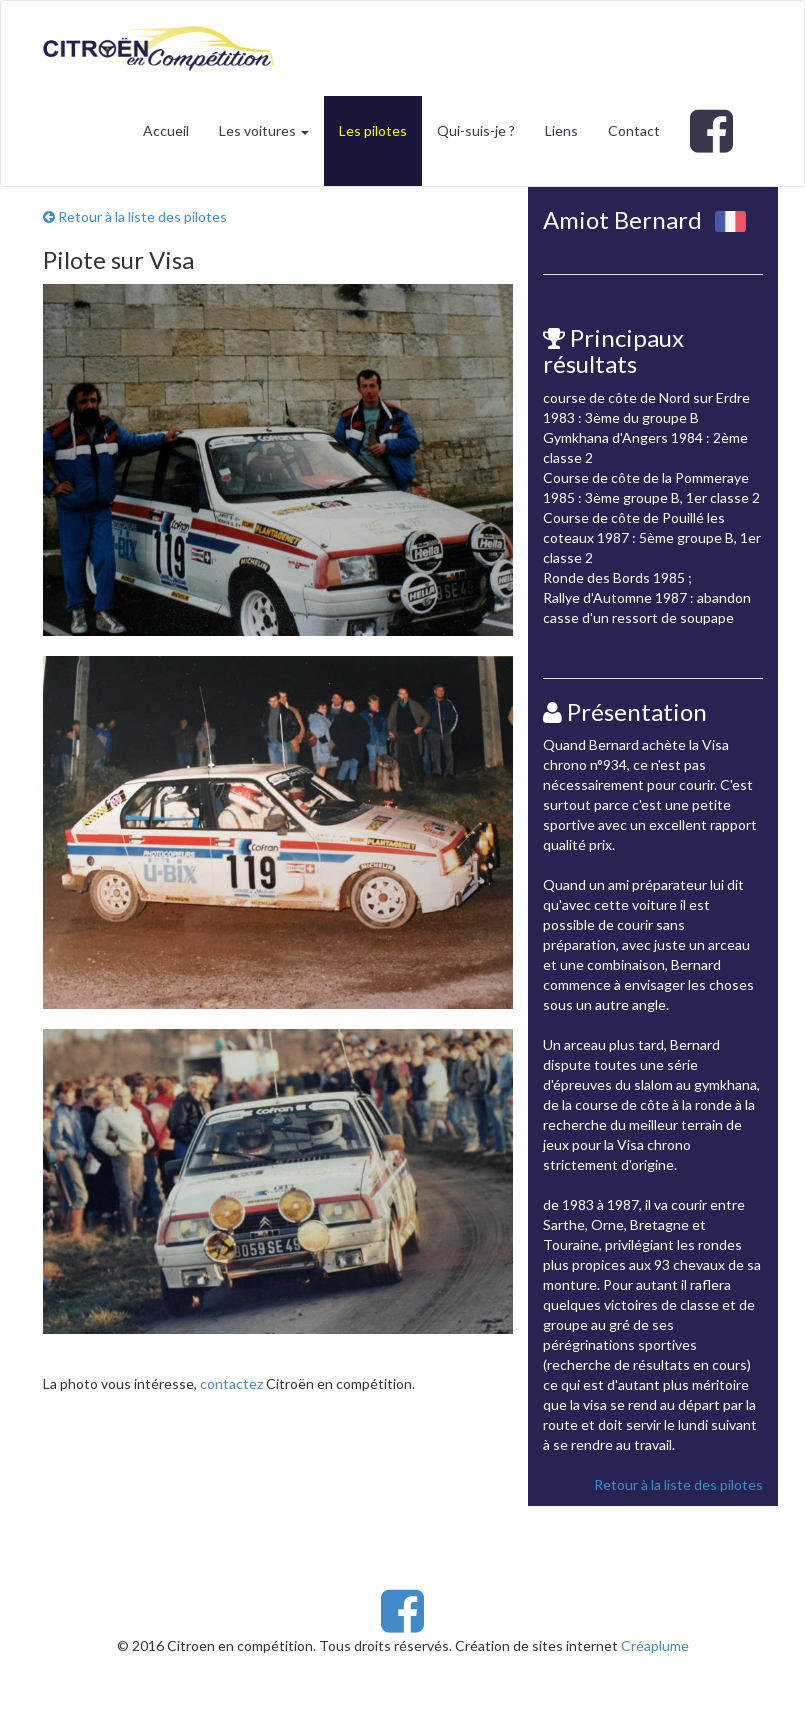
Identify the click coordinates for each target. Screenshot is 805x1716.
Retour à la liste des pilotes (135, 216)
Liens (561, 130)
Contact (634, 130)
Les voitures (264, 130)
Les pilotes (373, 130)
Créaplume (655, 1645)
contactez (231, 1383)
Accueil (166, 130)
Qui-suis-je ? (476, 130)
